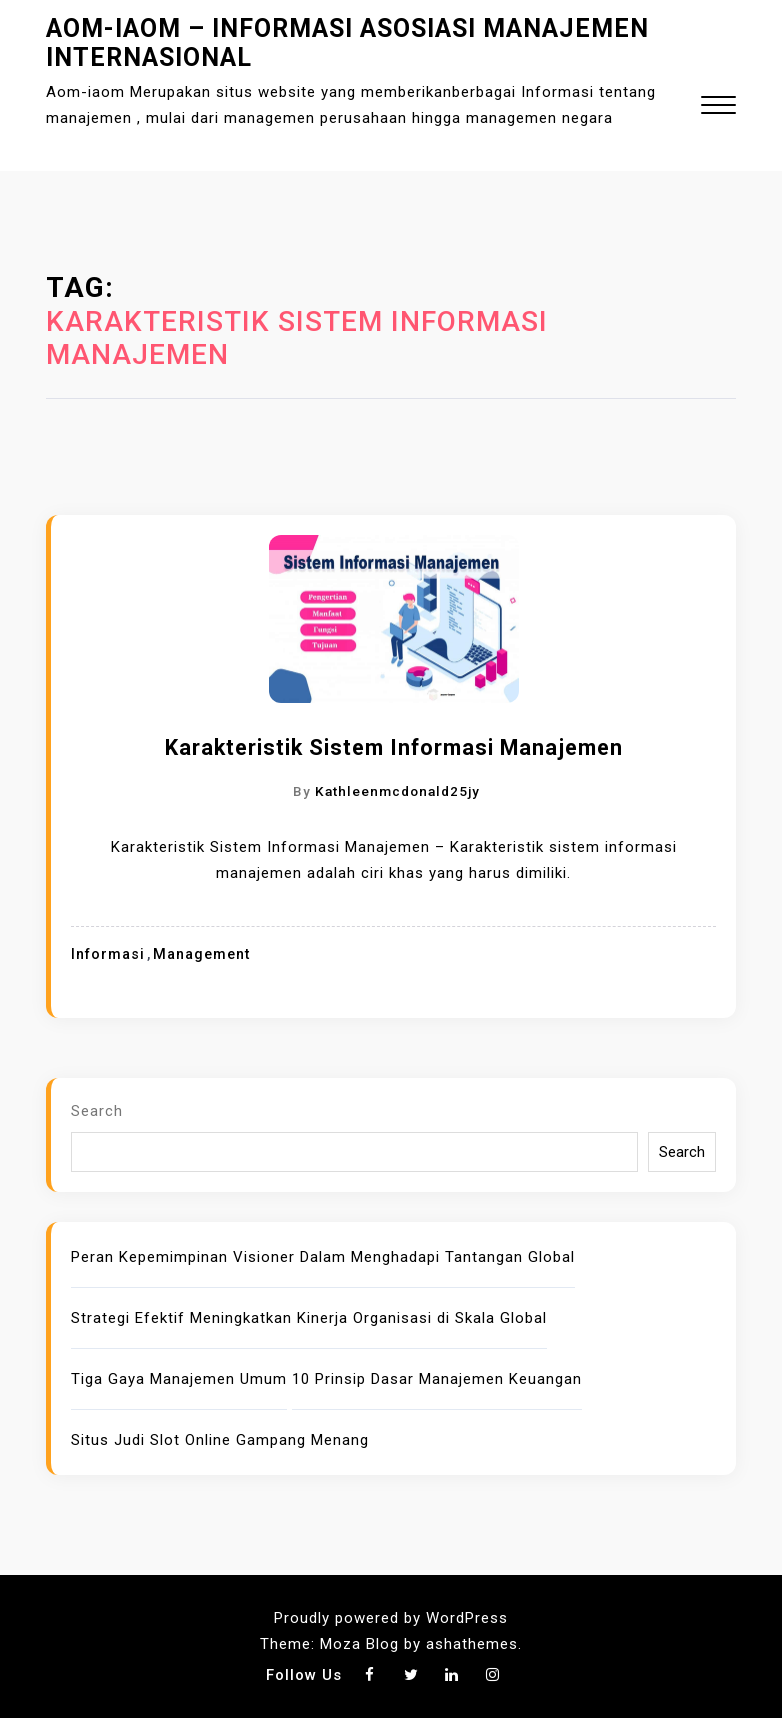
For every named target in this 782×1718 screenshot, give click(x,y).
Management (201, 954)
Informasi (108, 954)
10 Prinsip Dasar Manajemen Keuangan (437, 1379)
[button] (718, 107)
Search (97, 1111)
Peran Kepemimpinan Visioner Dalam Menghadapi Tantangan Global (323, 1257)
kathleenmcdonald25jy (397, 791)
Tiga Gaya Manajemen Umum (179, 1379)
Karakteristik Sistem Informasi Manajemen (394, 747)
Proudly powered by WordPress (391, 1618)
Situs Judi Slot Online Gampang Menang (220, 1440)
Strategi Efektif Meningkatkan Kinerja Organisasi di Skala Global (309, 1318)
